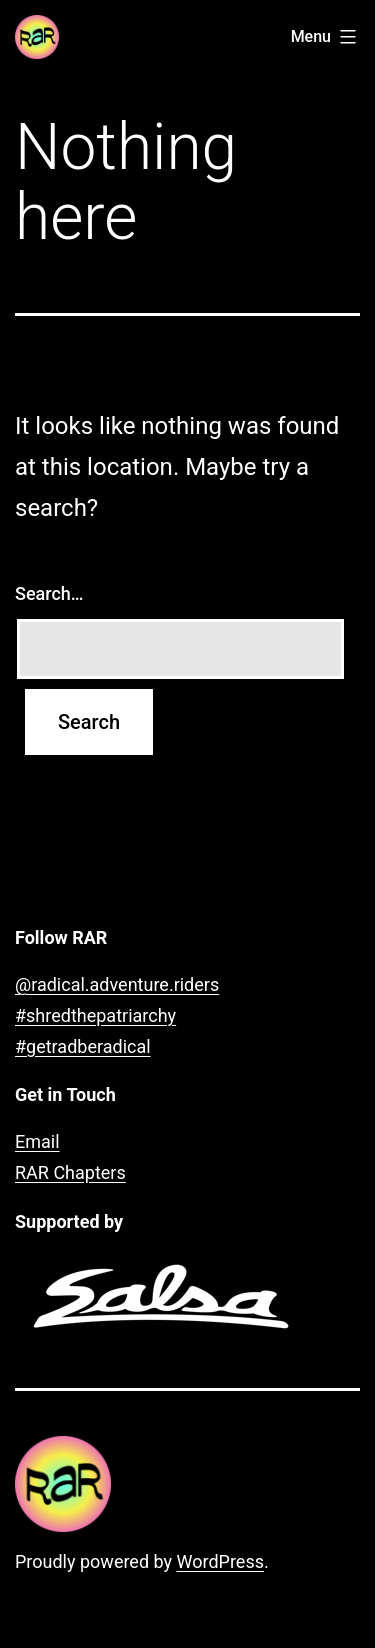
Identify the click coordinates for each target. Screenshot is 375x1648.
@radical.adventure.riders (117, 984)
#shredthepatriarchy (95, 1015)
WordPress (220, 1561)
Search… (49, 593)
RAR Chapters (70, 1172)
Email (37, 1141)
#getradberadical (83, 1046)
